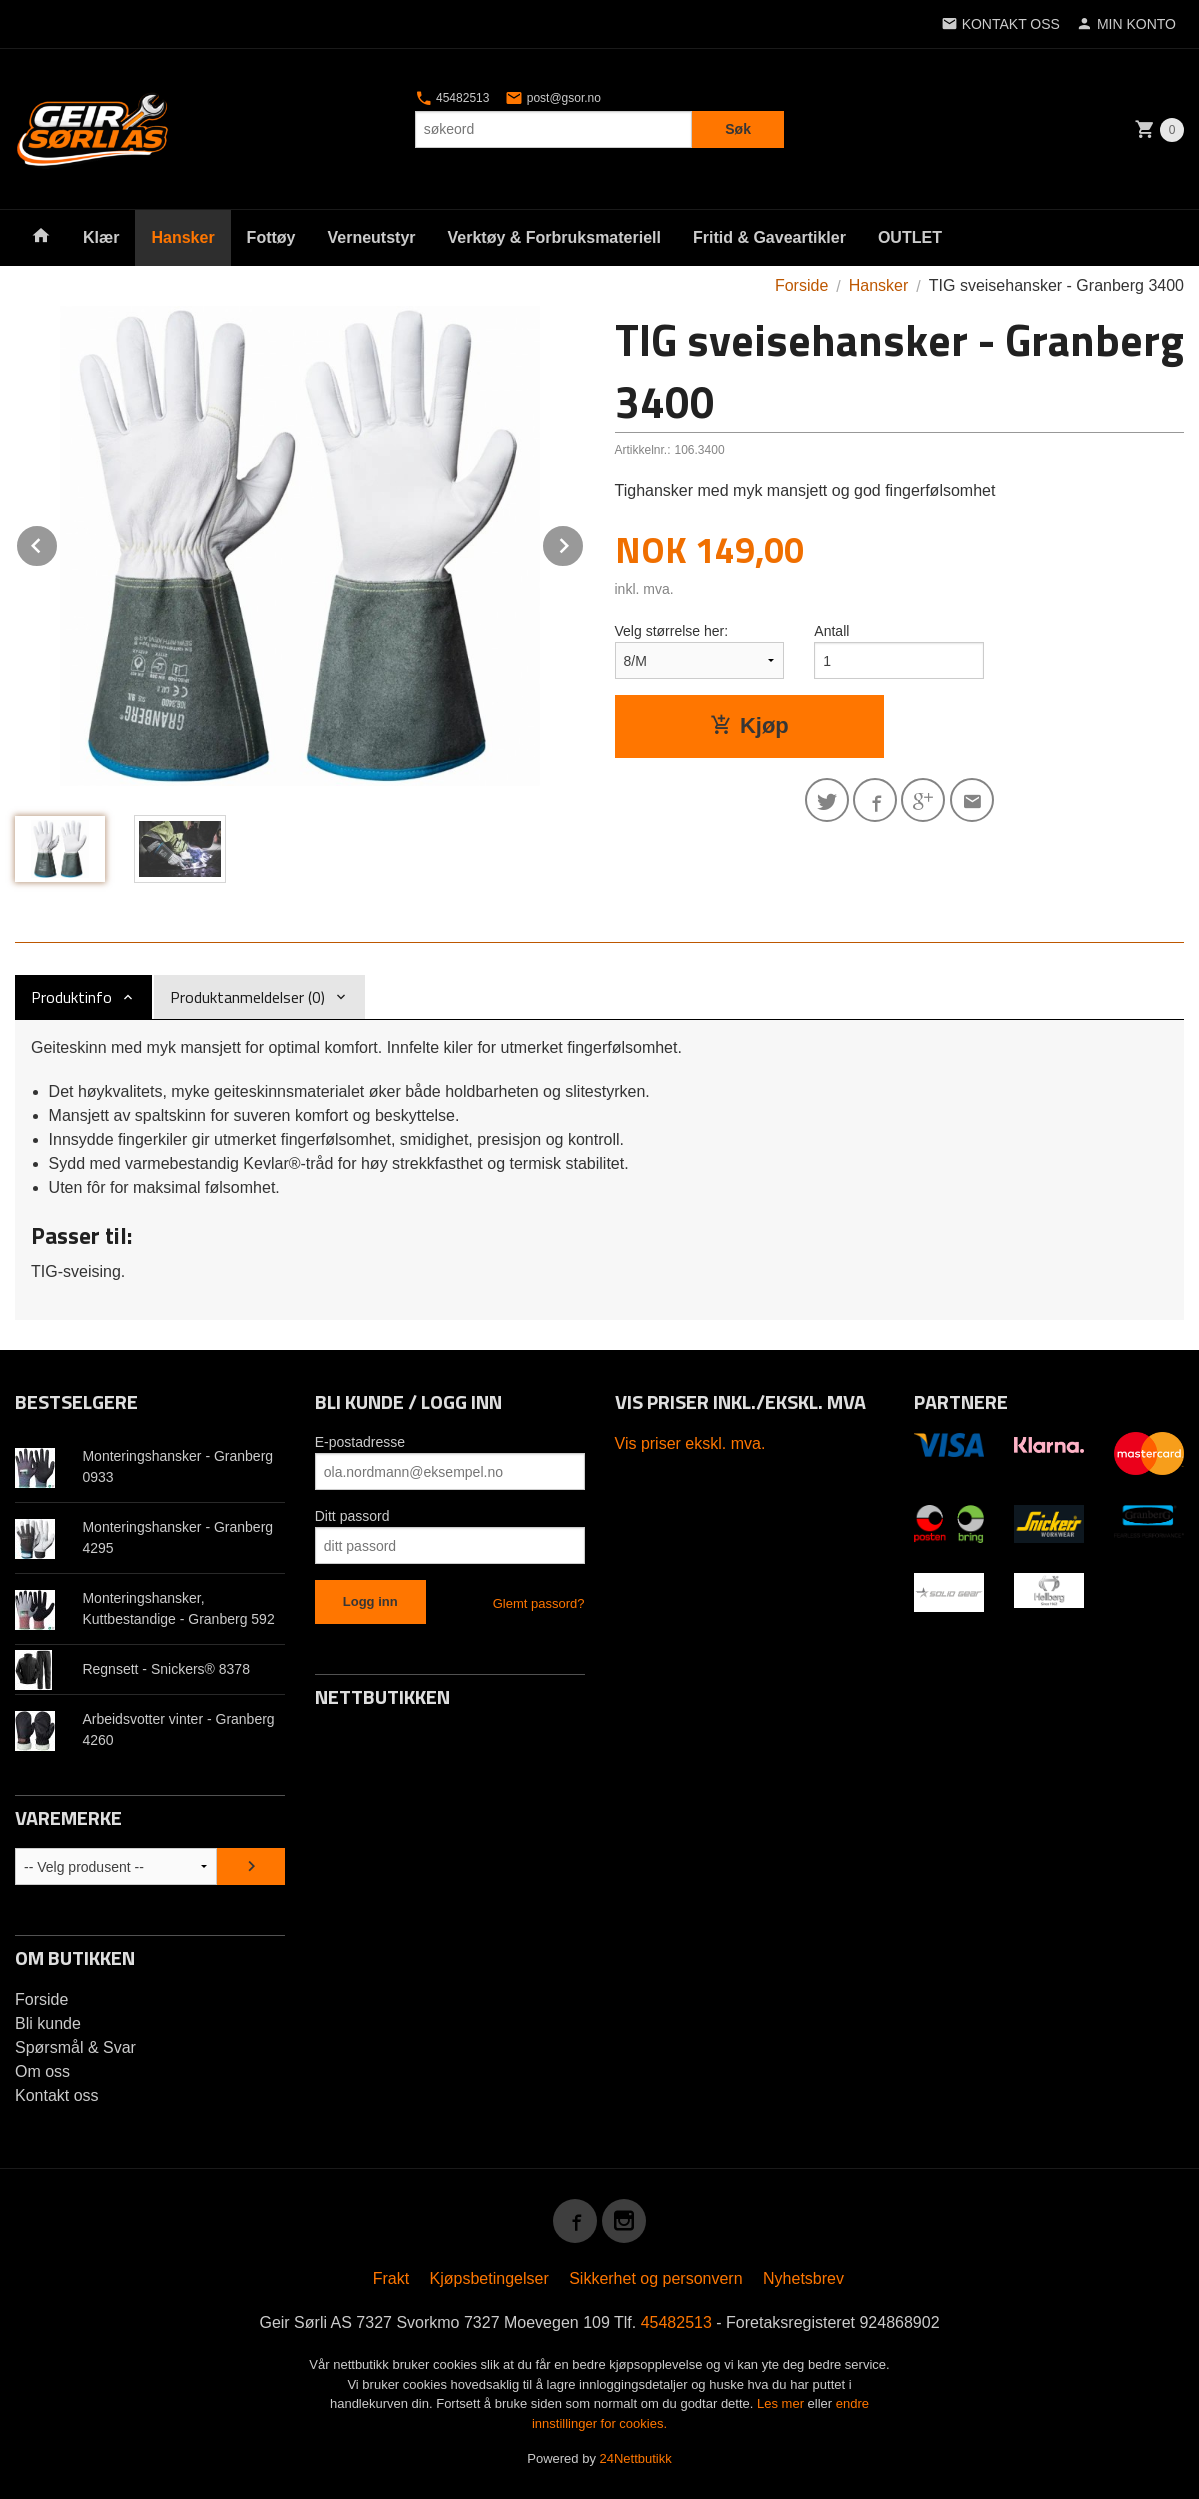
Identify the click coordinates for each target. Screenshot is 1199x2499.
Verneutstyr (371, 237)
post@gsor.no (553, 98)
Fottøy (271, 237)
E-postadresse (360, 1442)
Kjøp (749, 725)
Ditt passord (352, 1516)
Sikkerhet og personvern (655, 2278)
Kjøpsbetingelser (489, 2278)
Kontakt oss (57, 2095)
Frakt (391, 2278)
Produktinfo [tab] (71, 997)
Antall (831, 631)
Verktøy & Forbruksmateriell (554, 237)
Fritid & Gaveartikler (769, 237)
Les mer (782, 2403)
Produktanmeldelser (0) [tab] (247, 997)
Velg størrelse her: (672, 631)
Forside (801, 285)
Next (584, 542)
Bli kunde (48, 2023)
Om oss (42, 2071)
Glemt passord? (539, 1603)
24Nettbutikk (636, 2458)
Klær (101, 237)
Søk (738, 129)
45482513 (452, 98)
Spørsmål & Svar (75, 2047)
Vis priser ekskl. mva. (690, 1443)
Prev (58, 542)
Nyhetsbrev (803, 2278)
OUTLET (910, 237)
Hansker (182, 237)
